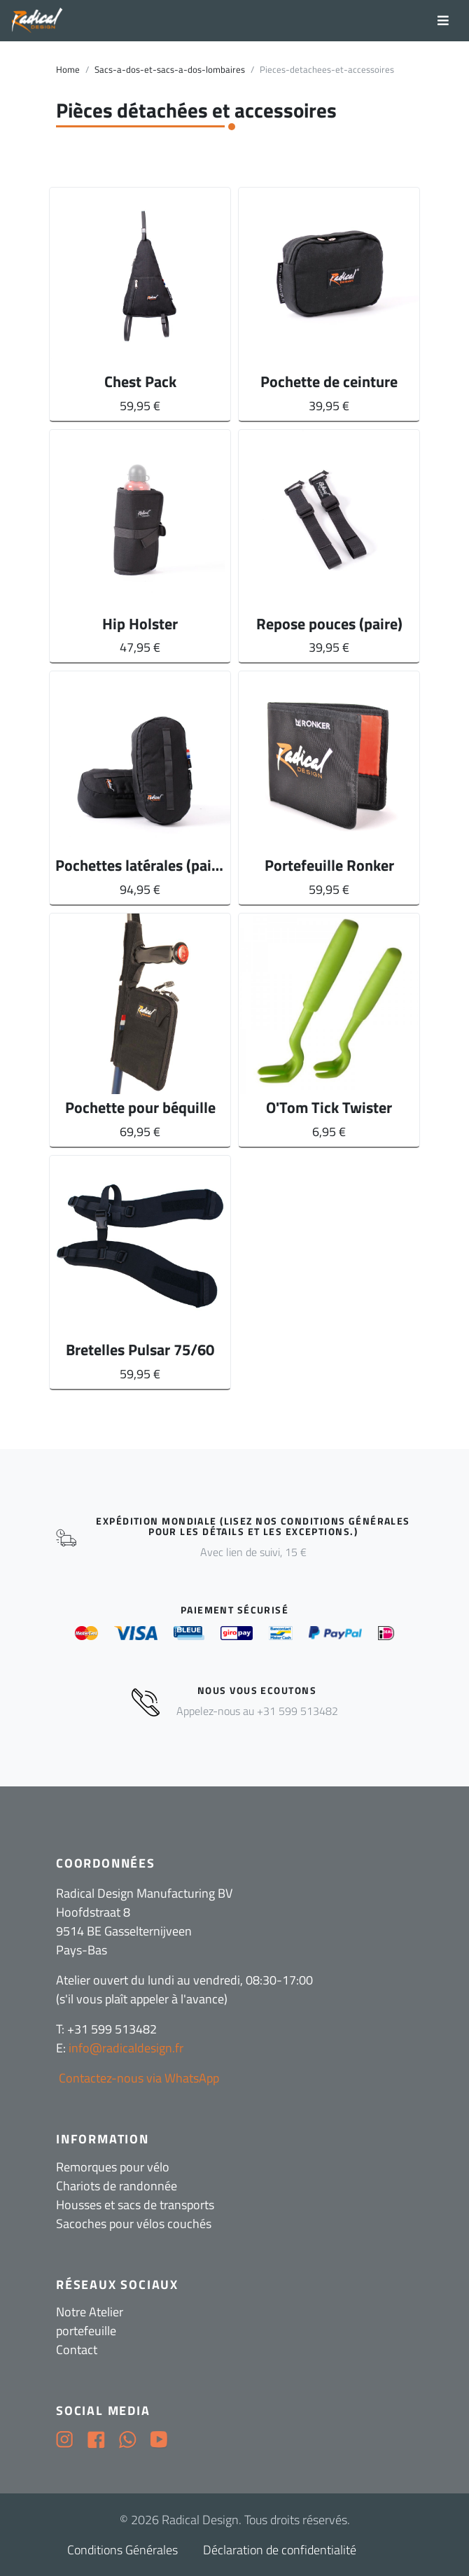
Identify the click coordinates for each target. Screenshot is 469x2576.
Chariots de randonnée (116, 2185)
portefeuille (86, 2330)
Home (68, 69)
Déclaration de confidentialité (279, 2549)
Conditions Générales (122, 2549)
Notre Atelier (89, 2311)
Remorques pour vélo (112, 2166)
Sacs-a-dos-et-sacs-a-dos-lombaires (169, 69)
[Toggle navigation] (443, 20)
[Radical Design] (37, 21)
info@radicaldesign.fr (126, 2047)
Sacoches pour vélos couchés (133, 2223)
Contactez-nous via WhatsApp (137, 2077)
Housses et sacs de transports (135, 2204)
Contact (76, 2349)
